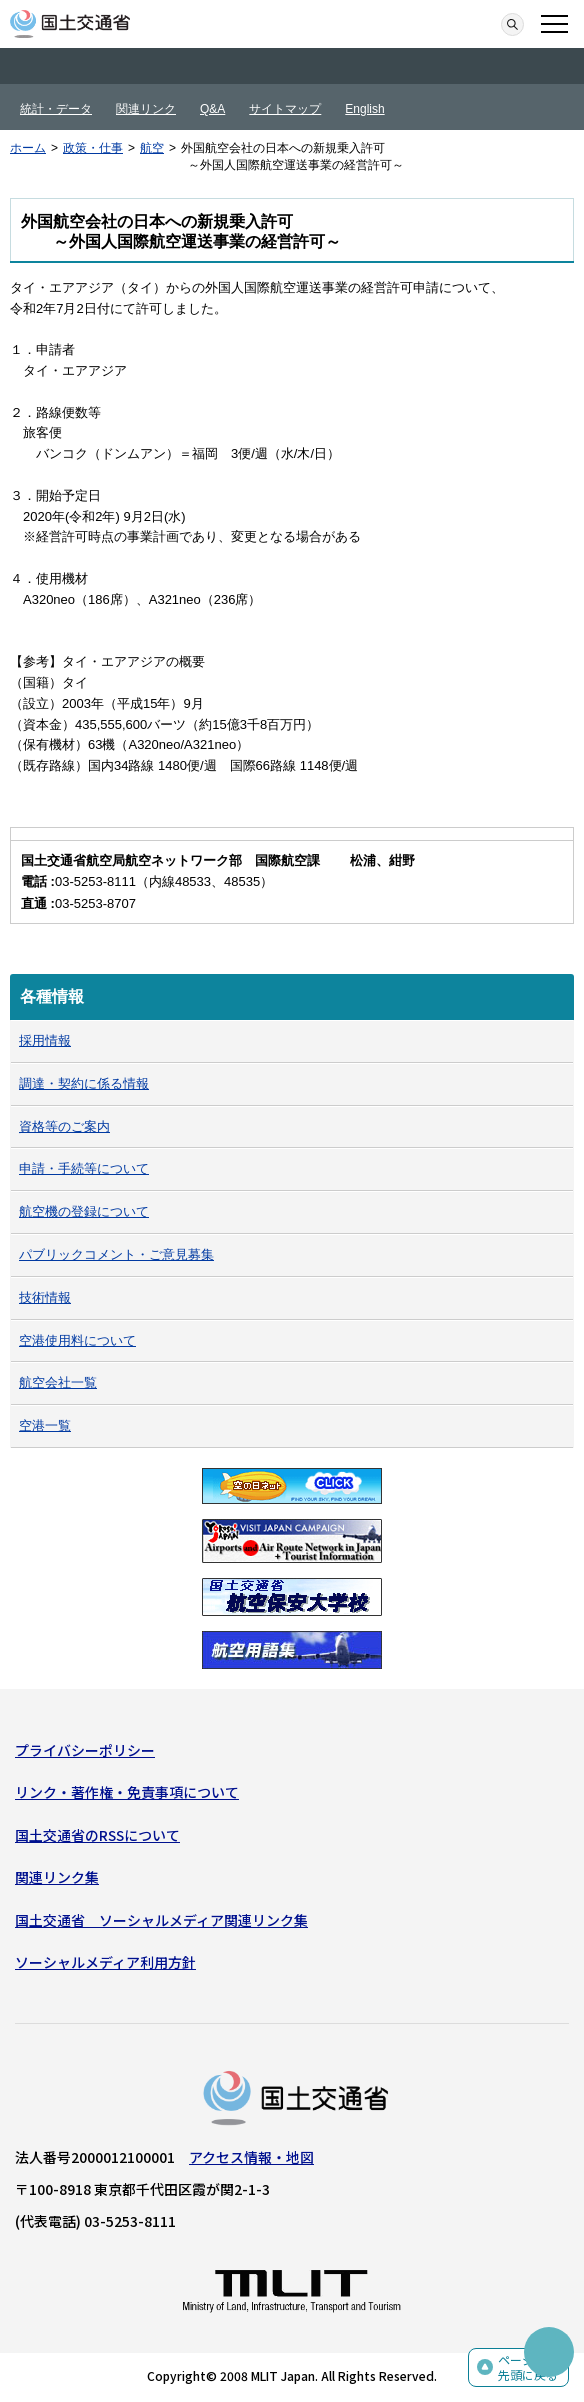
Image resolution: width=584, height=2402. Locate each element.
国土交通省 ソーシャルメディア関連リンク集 (161, 1920)
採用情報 (45, 1040)
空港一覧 (45, 1425)
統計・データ (56, 109)
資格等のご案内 (64, 1126)
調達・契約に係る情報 (84, 1083)
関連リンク (146, 109)
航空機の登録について (84, 1211)
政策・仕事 (93, 148)
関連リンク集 (57, 1877)
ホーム (28, 148)
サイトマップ (285, 109)
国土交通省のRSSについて (97, 1835)
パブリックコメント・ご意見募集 (116, 1254)
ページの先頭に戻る (528, 2367)
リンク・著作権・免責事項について (127, 1792)
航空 (152, 148)
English (364, 109)
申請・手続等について (84, 1168)
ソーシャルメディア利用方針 (105, 1962)
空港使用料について (77, 1340)
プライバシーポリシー (85, 1750)
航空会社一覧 (58, 1382)
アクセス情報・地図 (251, 2157)
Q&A (212, 109)
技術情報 (45, 1297)
